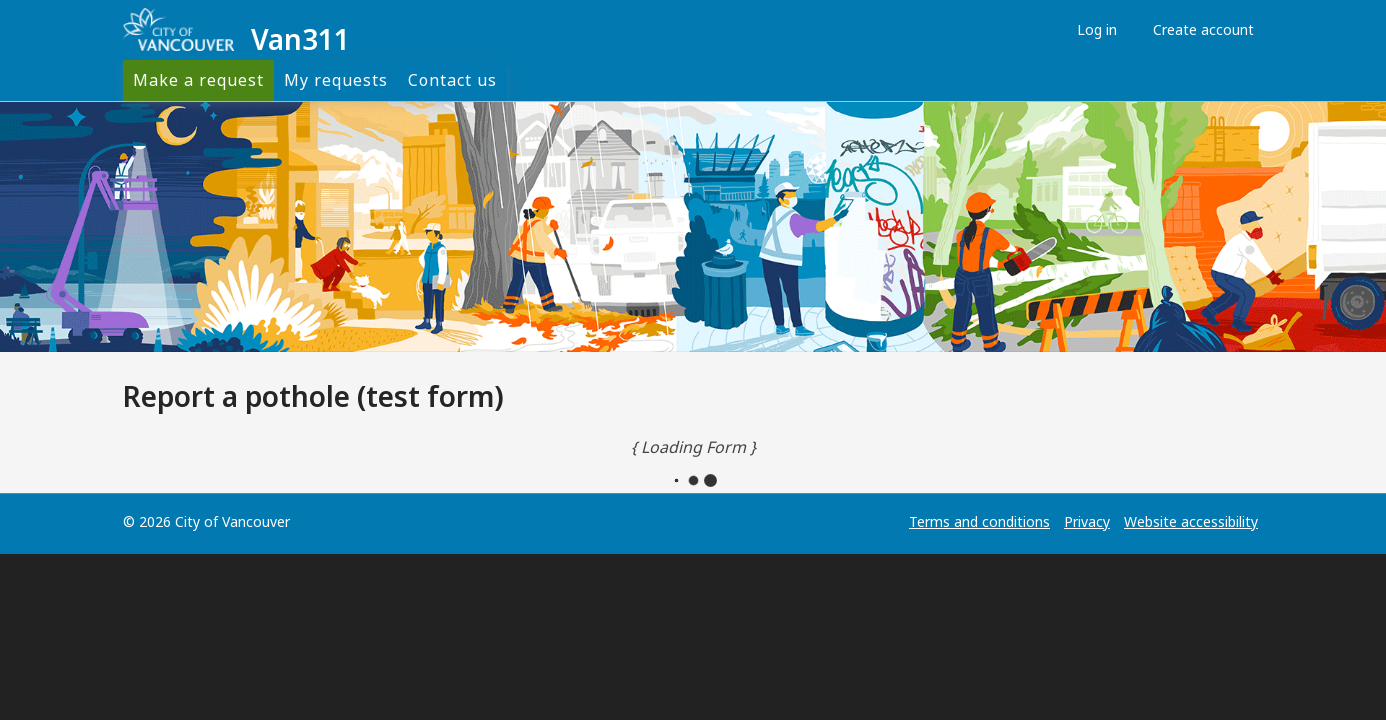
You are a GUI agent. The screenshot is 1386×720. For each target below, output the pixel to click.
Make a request (198, 80)
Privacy (1087, 521)
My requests (336, 80)
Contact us (452, 80)
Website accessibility (1191, 521)
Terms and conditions (979, 521)
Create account (1198, 29)
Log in (1092, 29)
